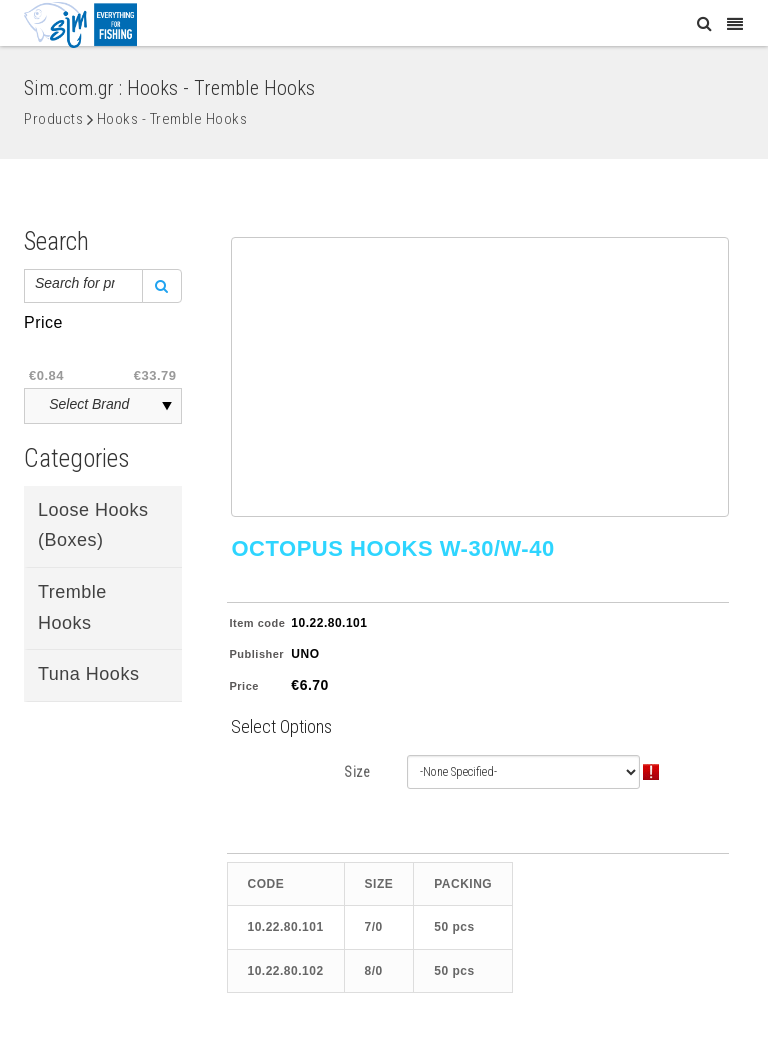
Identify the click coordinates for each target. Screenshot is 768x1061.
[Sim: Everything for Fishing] (80, 24)
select (167, 406)
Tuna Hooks (88, 674)
